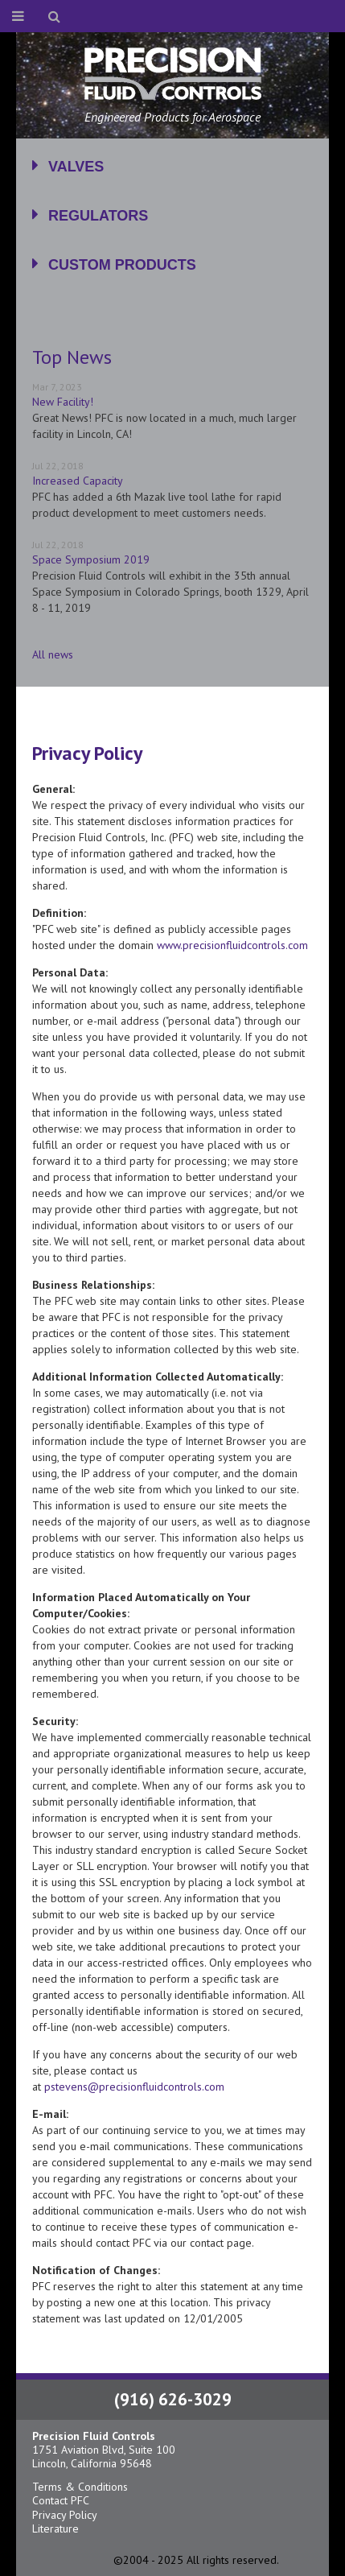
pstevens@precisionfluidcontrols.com (134, 2086)
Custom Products (122, 265)
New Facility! (62, 401)
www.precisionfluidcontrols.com (232, 945)
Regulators (98, 216)
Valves (76, 167)
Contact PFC (60, 2500)
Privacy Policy (64, 2515)
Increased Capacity (77, 480)
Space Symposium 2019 (91, 559)
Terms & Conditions (80, 2486)
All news (52, 654)
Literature (55, 2528)
